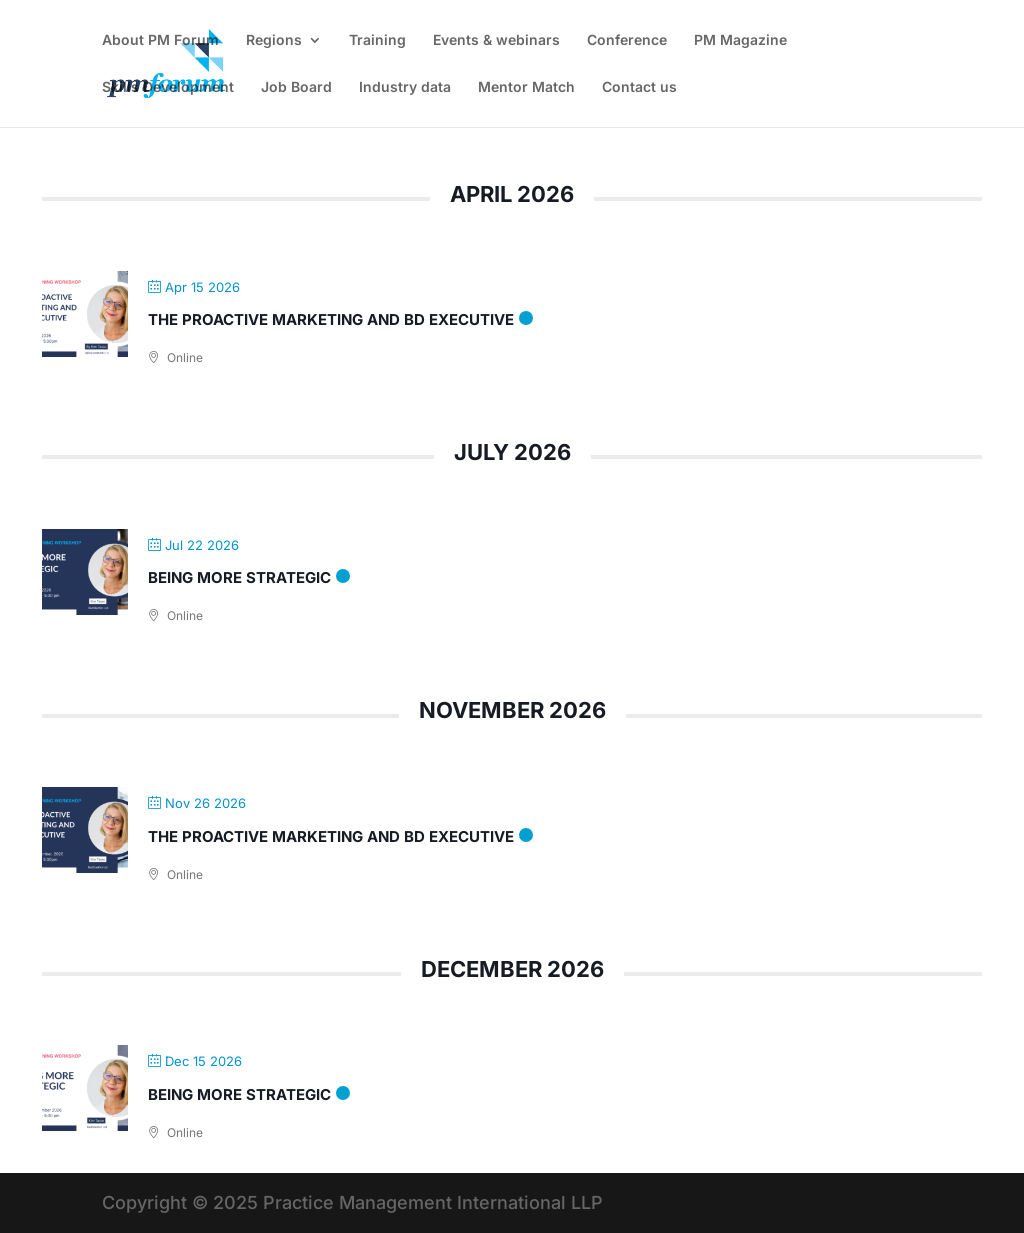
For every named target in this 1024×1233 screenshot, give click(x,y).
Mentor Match (526, 87)
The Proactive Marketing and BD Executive (331, 319)
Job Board (296, 87)
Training (377, 40)
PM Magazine (740, 40)
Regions (274, 40)
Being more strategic (239, 577)
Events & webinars (496, 40)
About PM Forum (160, 40)
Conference (627, 40)
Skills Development (168, 87)
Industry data (405, 87)
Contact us (639, 87)
